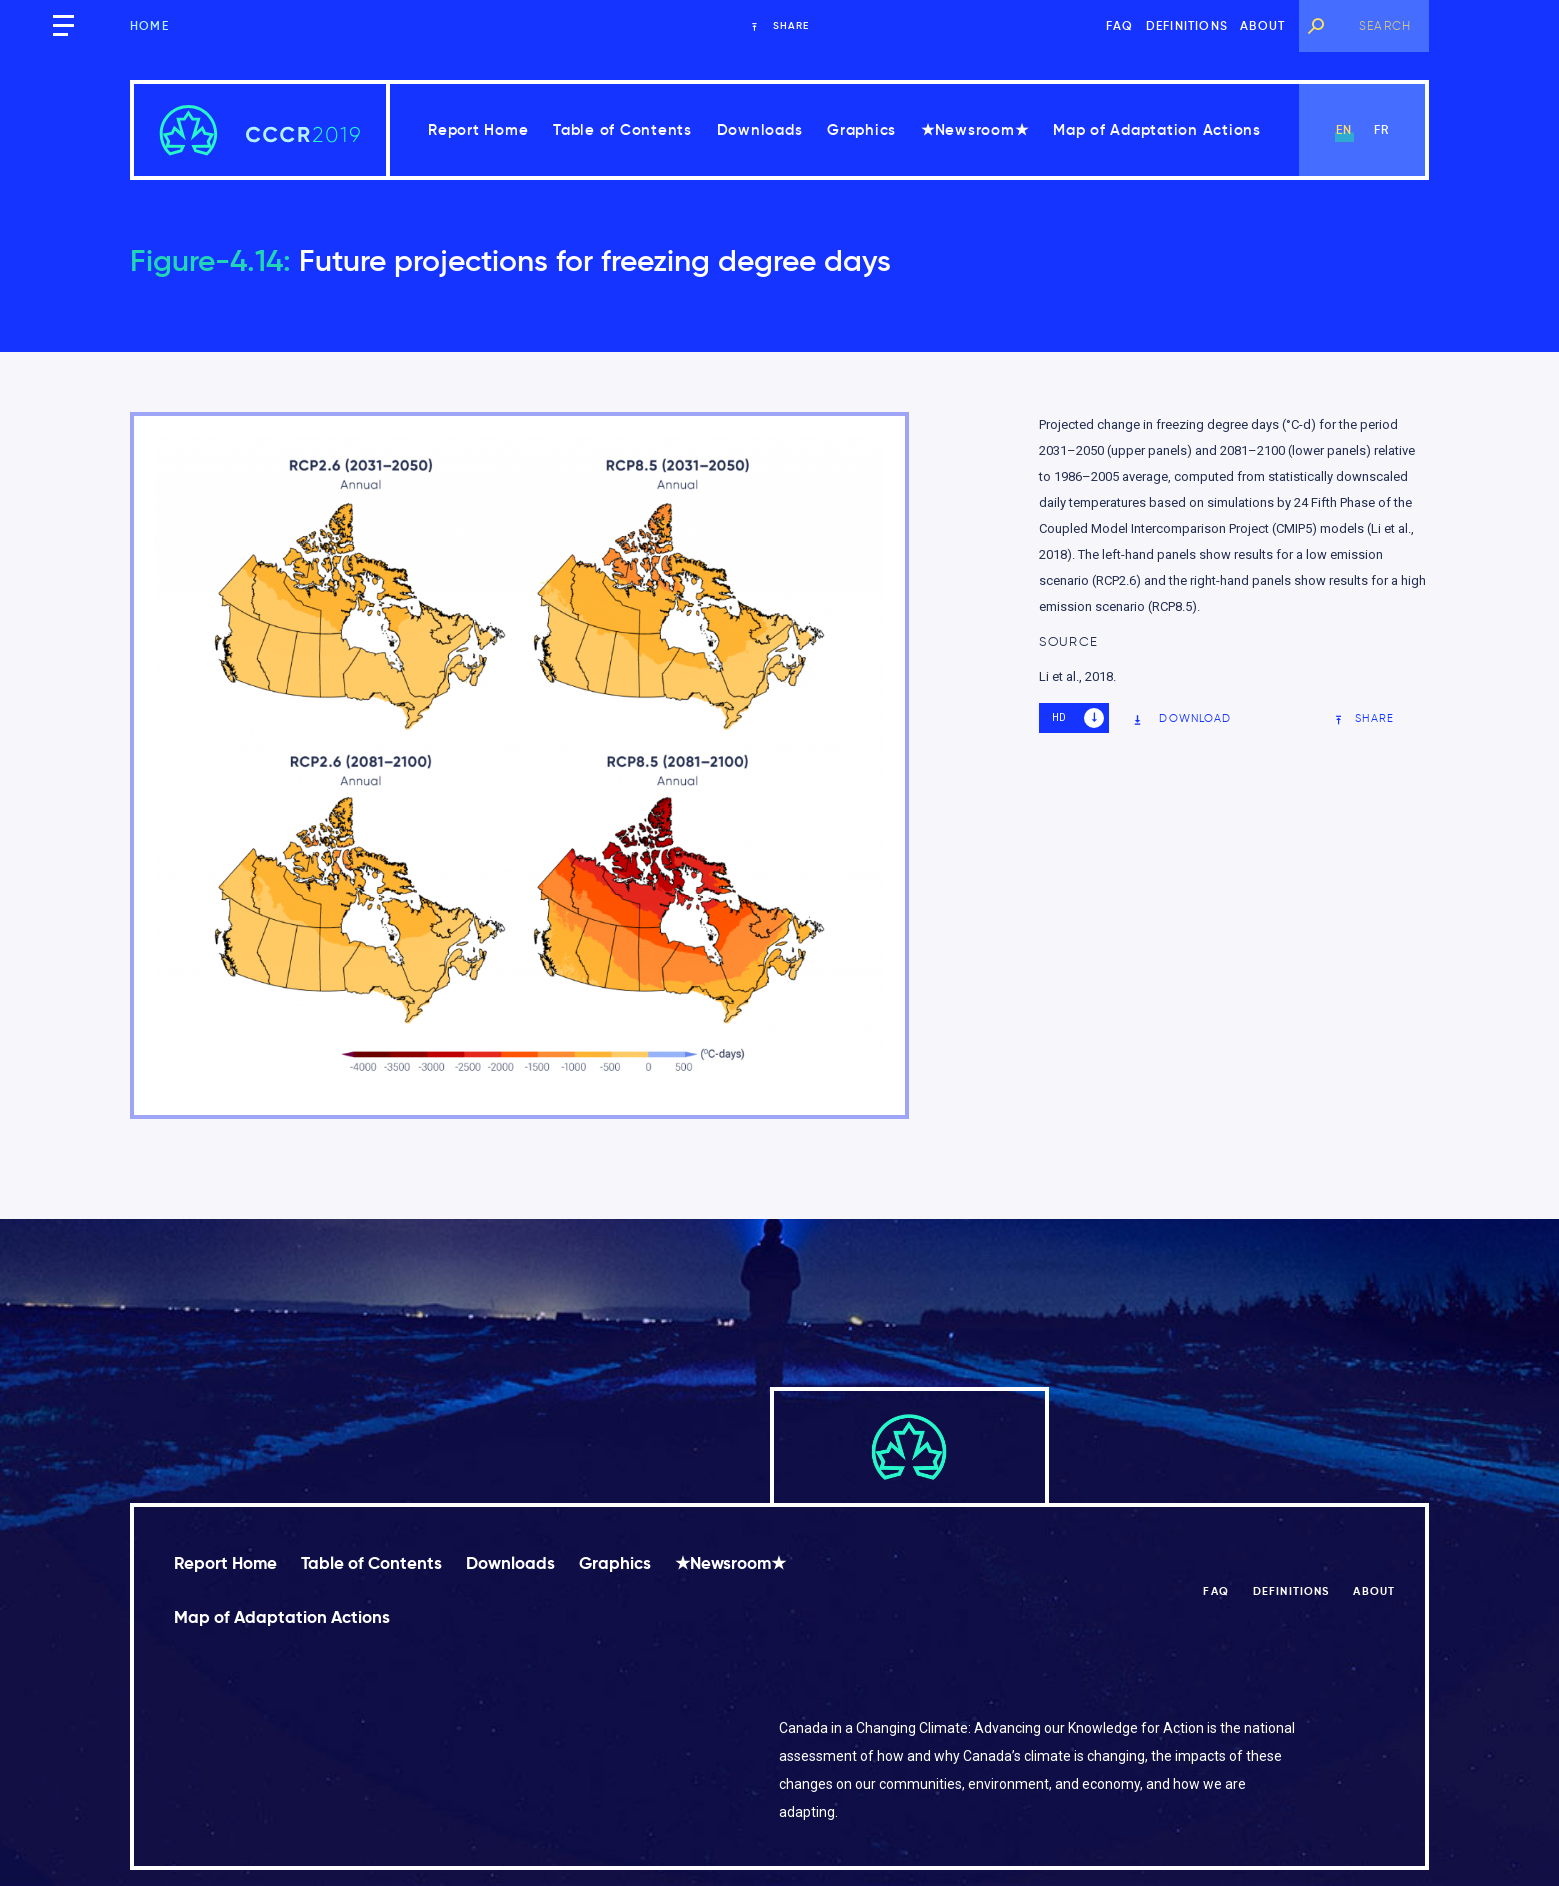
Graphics (861, 129)
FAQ (1120, 25)
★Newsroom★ (975, 129)
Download (1181, 718)
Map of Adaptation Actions (1157, 129)
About (1262, 25)
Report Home (478, 129)
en (1344, 129)
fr (1381, 129)
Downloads (760, 129)
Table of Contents (622, 129)
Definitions (1187, 25)
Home (149, 25)
